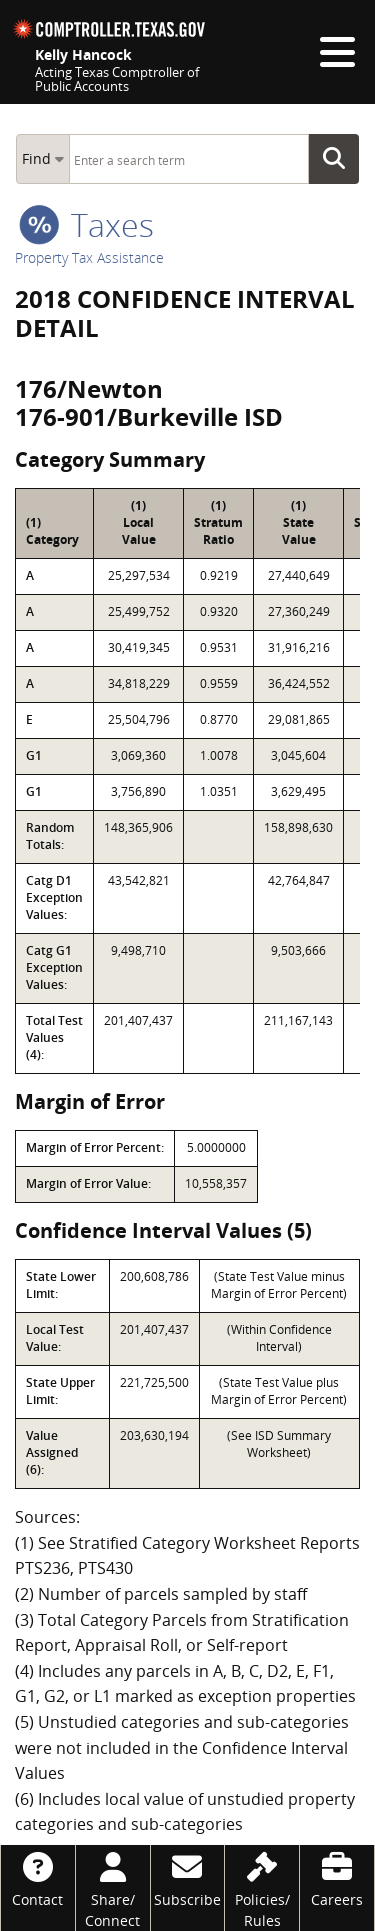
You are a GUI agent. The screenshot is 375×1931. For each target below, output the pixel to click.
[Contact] (38, 1877)
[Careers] (337, 1877)
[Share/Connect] (113, 1888)
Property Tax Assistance (89, 257)
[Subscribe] (188, 1877)
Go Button (340, 159)
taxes (86, 224)
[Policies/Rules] (262, 1888)
